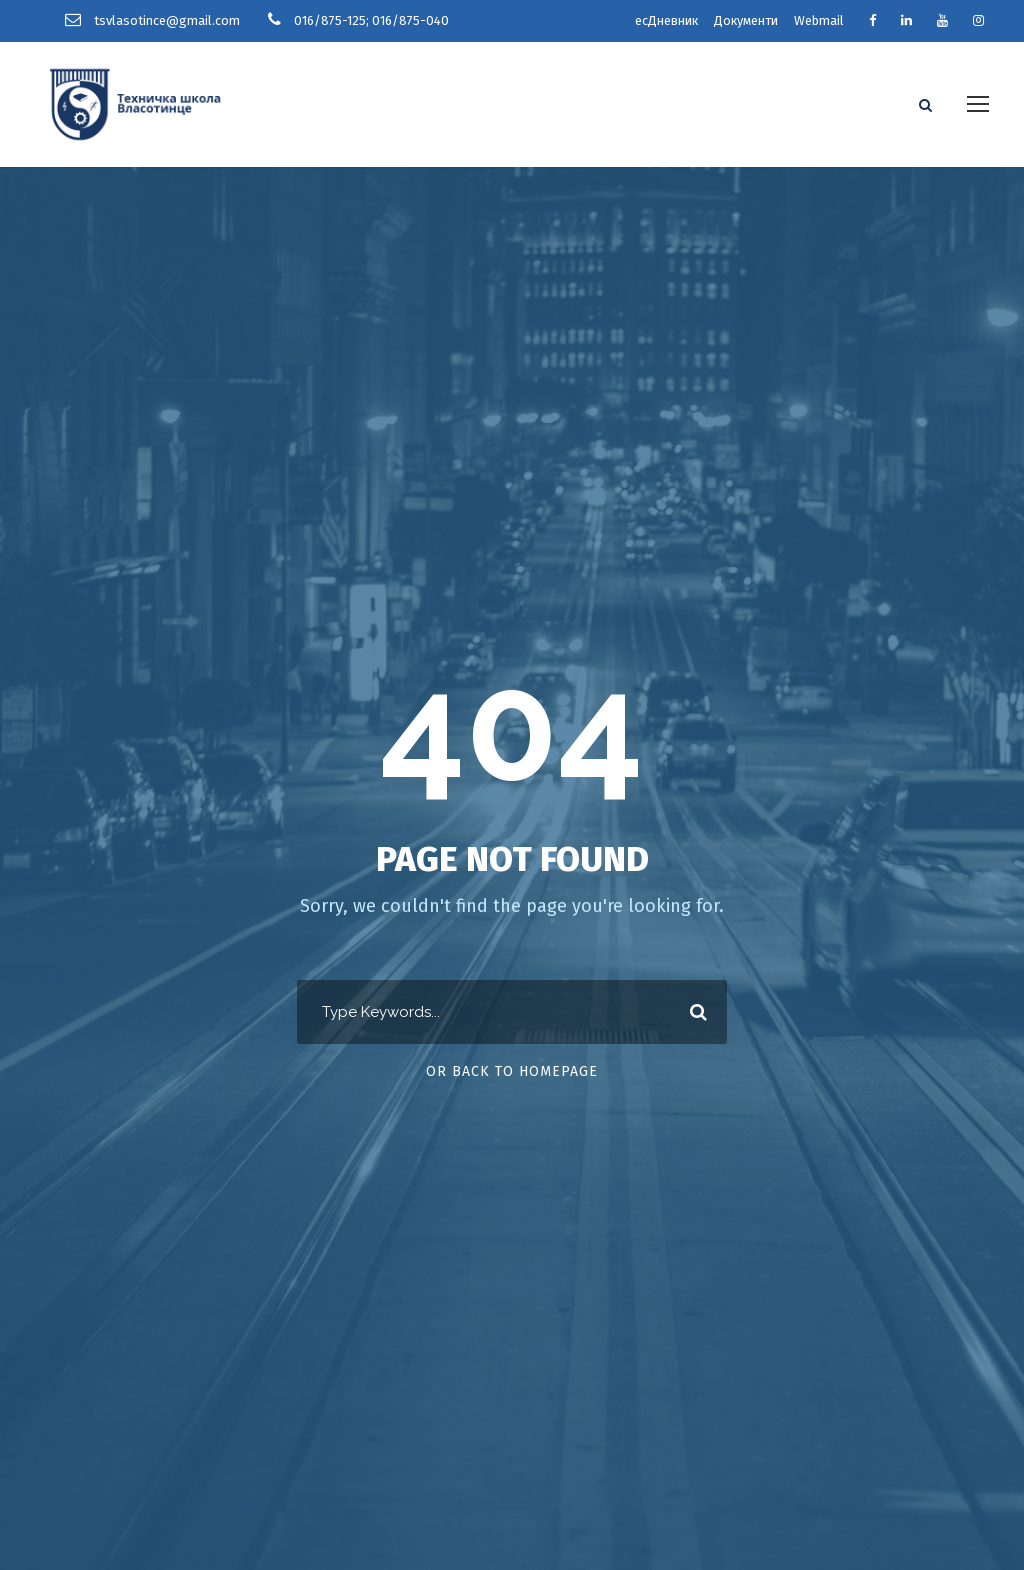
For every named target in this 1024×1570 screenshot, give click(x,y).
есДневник (666, 20)
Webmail (819, 20)
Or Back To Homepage (512, 1069)
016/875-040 (410, 20)
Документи (746, 20)
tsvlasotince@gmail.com (167, 20)
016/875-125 (330, 20)
